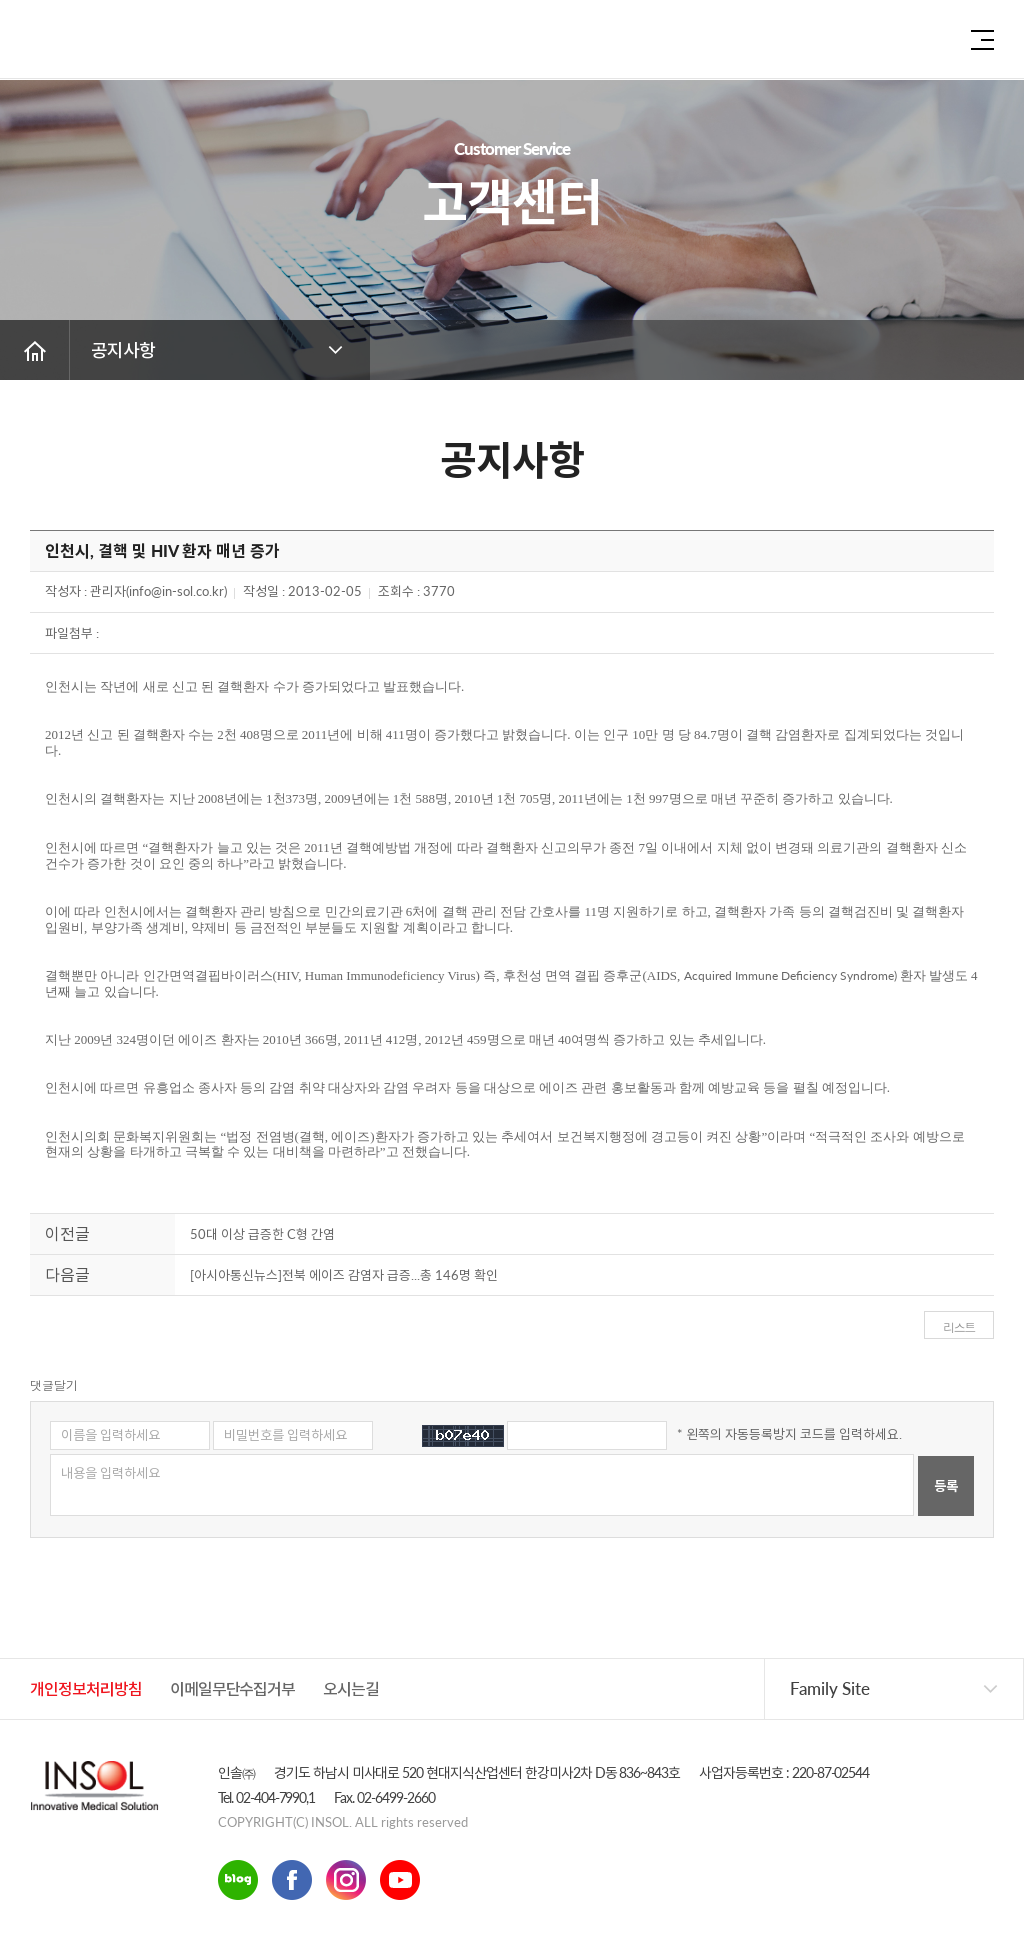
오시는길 (351, 1688)
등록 (946, 1486)
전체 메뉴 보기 (982, 40)
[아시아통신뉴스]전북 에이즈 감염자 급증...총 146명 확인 (344, 1275)
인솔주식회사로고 (85, 44)
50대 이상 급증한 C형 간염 (262, 1234)
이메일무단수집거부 (233, 1688)
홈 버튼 (34, 350)
